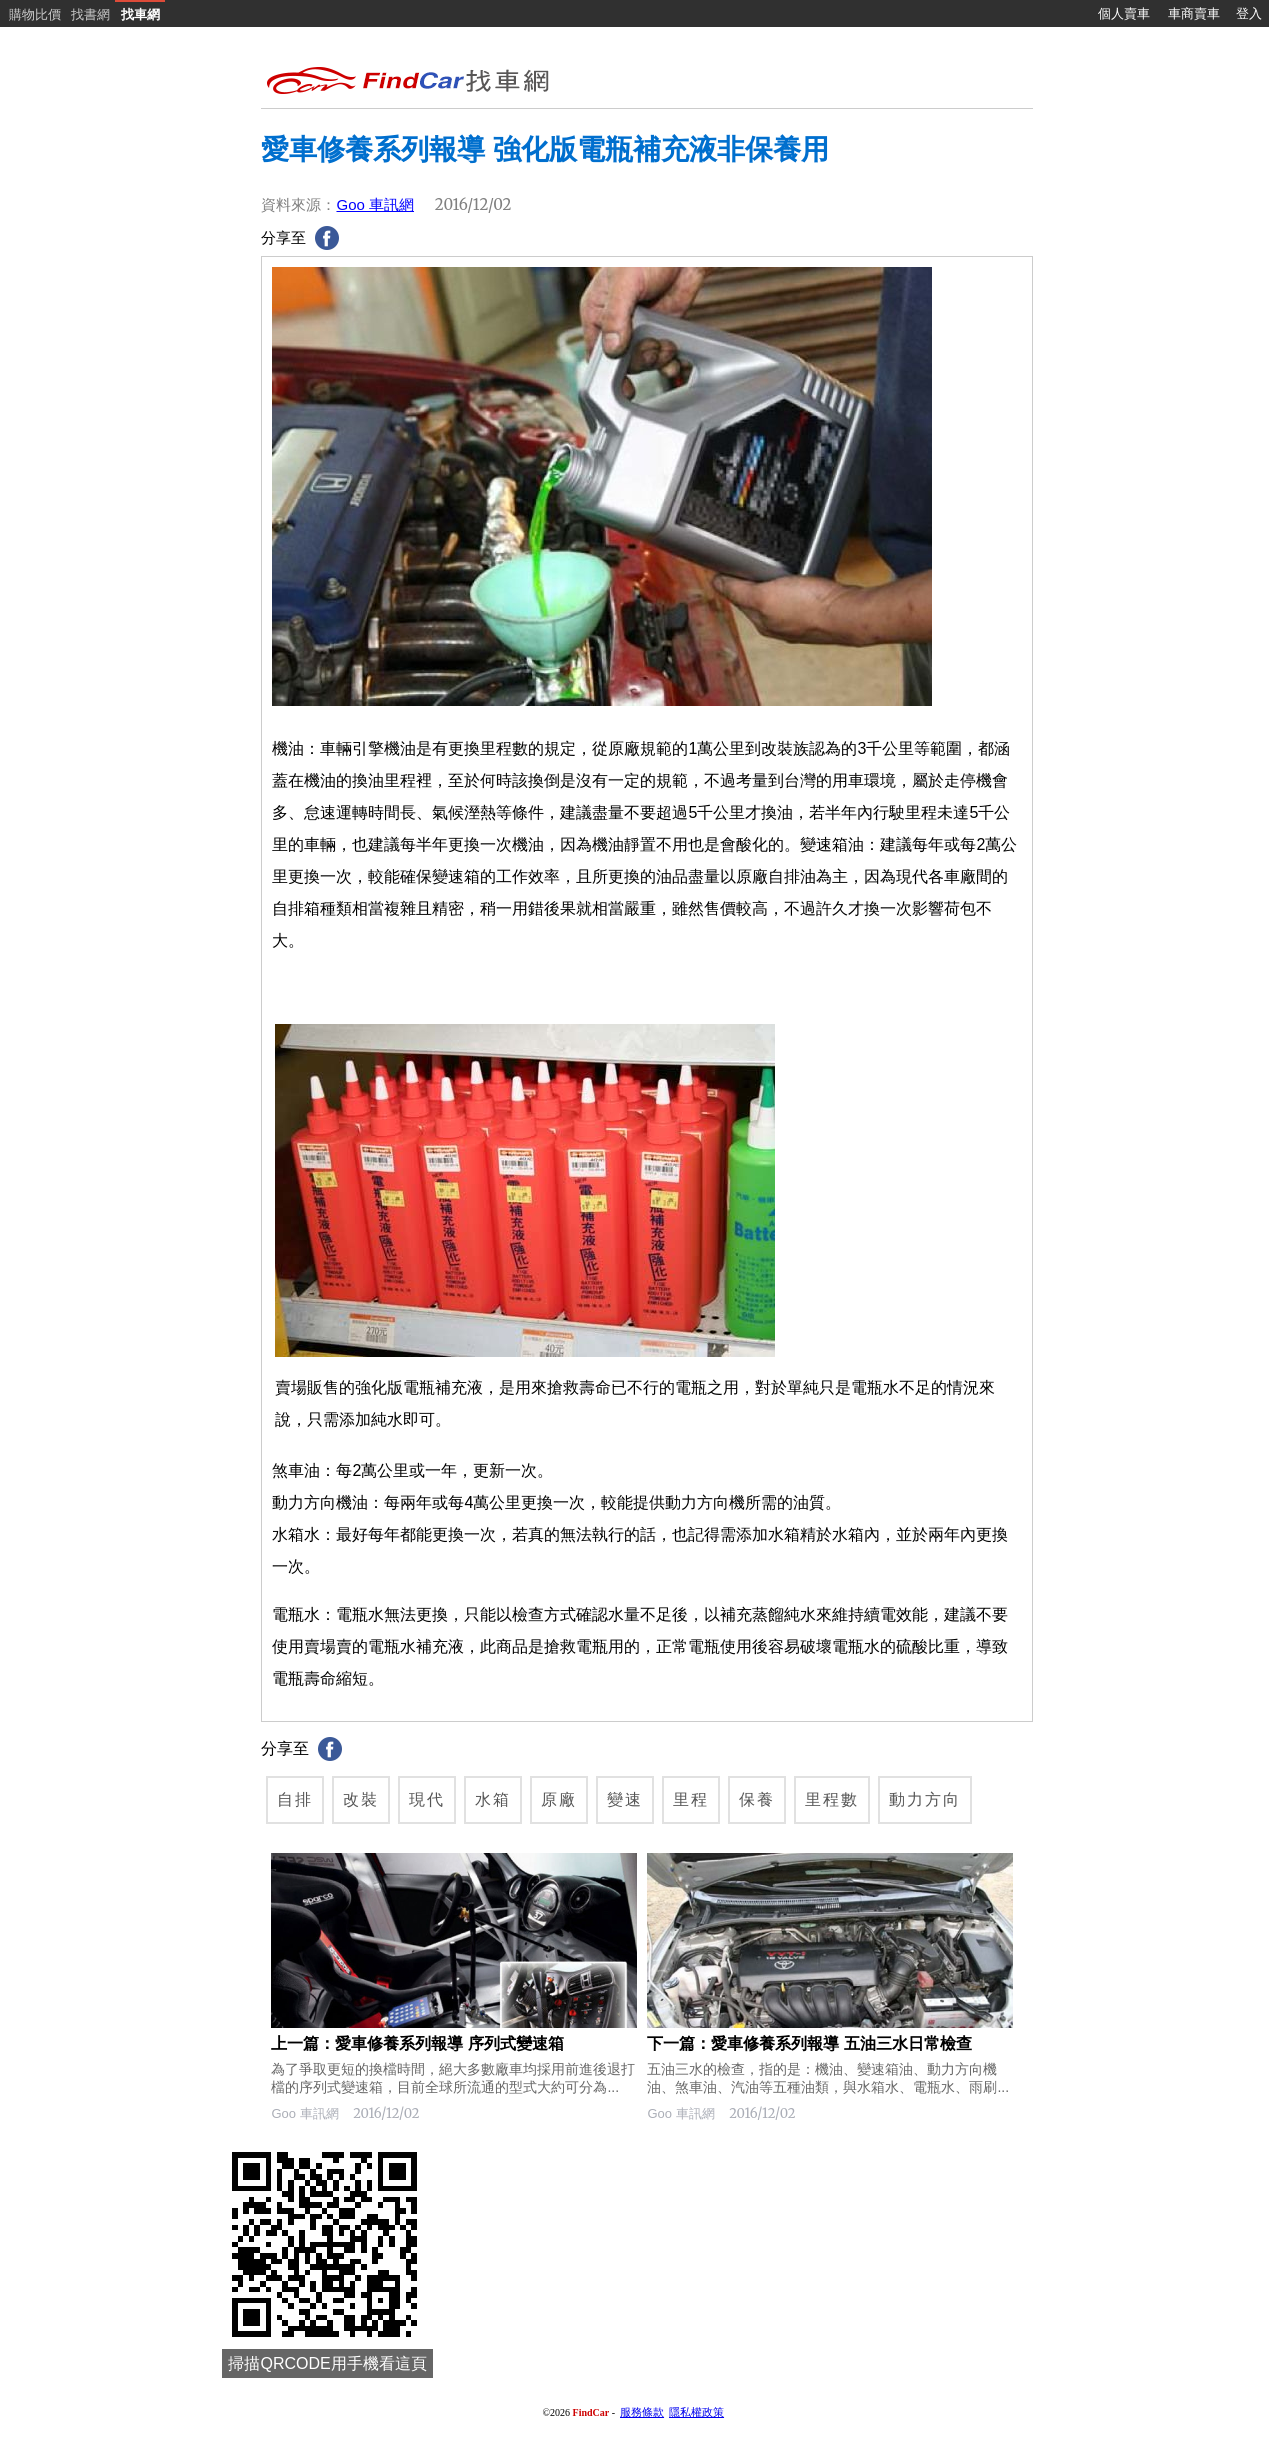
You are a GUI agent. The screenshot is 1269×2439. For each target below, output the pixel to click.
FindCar (591, 2412)
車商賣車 (1194, 13)
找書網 (90, 14)
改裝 (361, 1799)
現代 (427, 1799)
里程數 (832, 1799)
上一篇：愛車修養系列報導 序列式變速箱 (417, 2043)
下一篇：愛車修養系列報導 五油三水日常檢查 (809, 2043)
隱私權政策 (696, 2412)
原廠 (559, 1799)
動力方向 (925, 1799)
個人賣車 (1124, 13)
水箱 (493, 1799)
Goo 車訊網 (375, 204)
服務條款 (642, 2412)
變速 (625, 1799)
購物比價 (35, 14)
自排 (295, 1799)
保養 (757, 1799)
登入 (1249, 13)
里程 (691, 1799)
